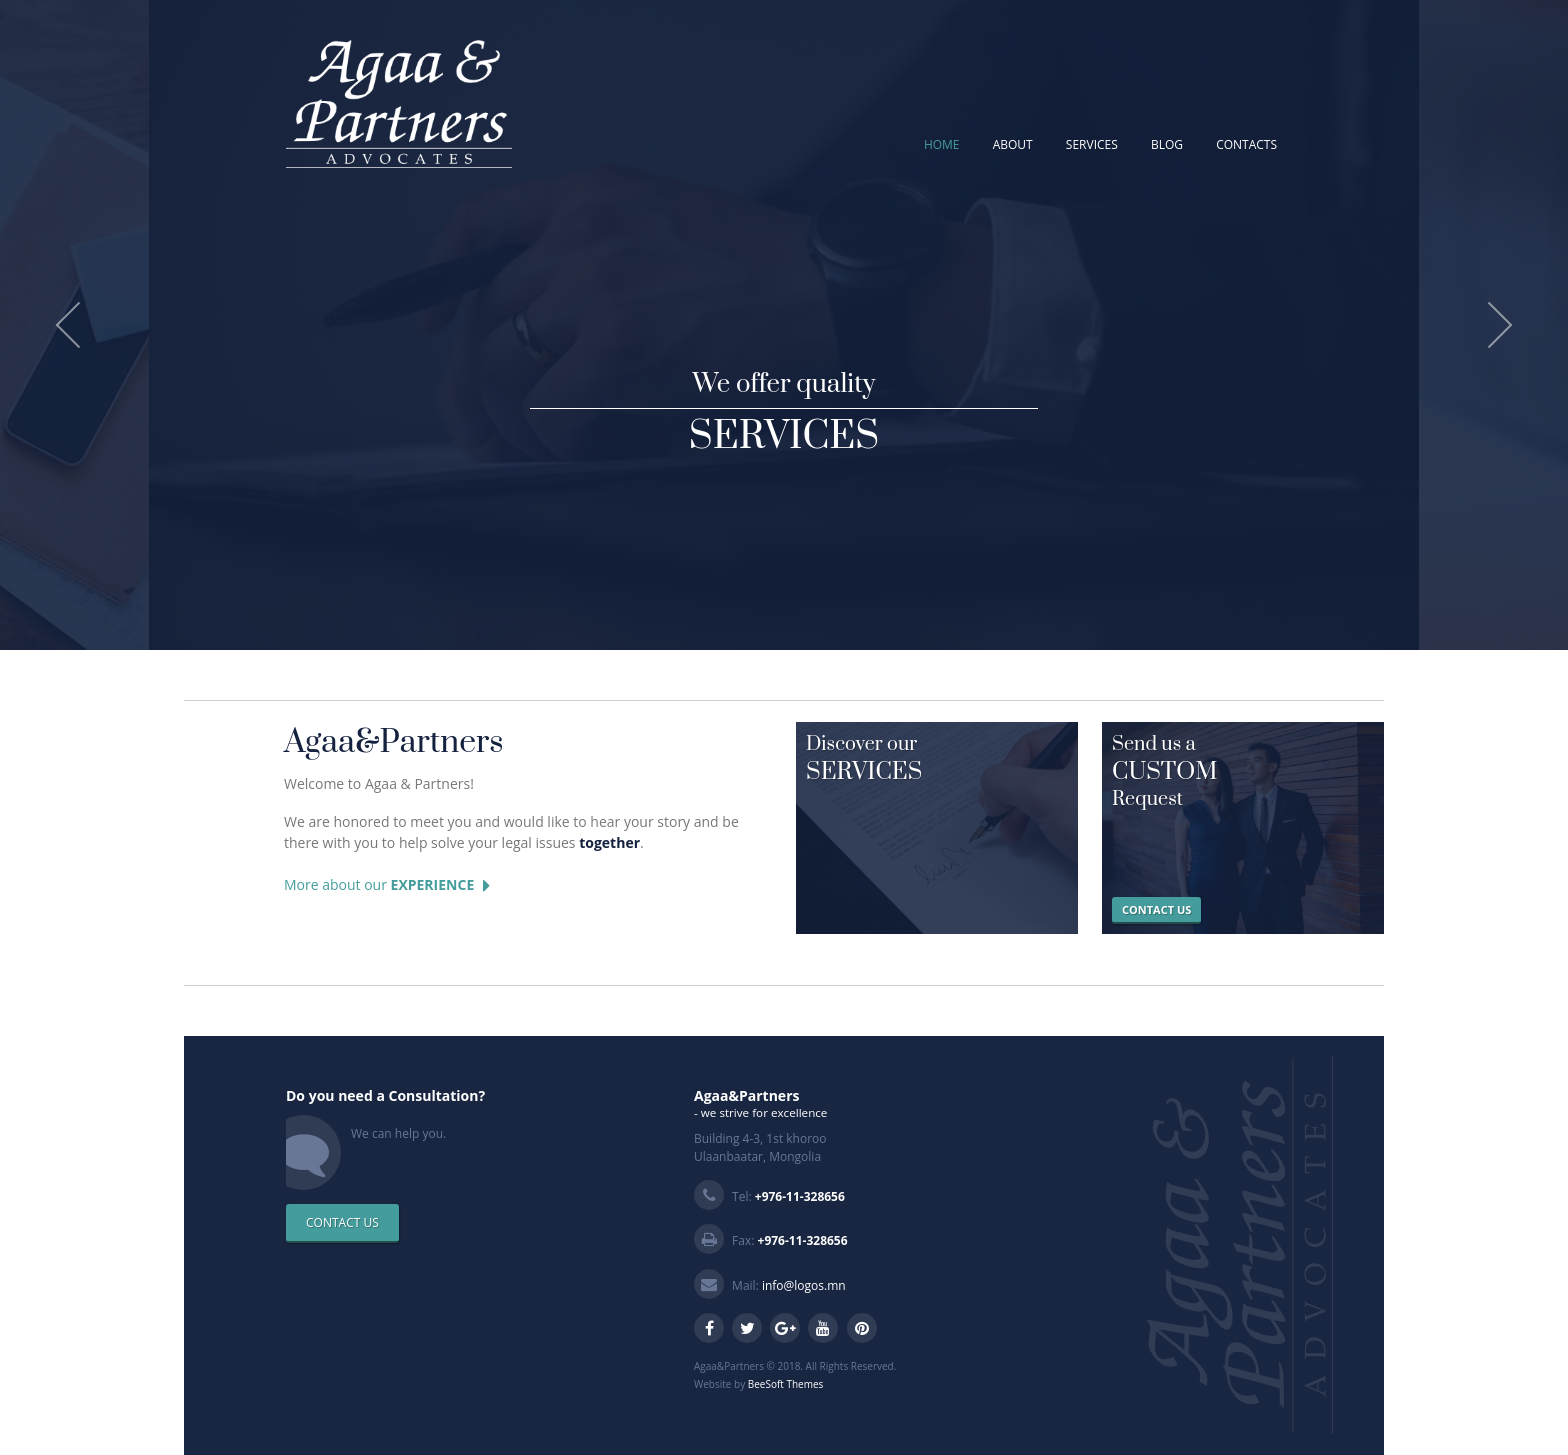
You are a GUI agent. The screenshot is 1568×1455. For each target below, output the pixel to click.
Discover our (937, 759)
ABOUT (1013, 144)
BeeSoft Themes (786, 1384)
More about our (387, 885)
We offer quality (784, 411)
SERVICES (1092, 144)
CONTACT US (1156, 909)
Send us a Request (1243, 772)
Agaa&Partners (394, 742)
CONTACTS (1246, 144)
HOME (942, 144)
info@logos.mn (804, 1285)
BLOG (1167, 144)
